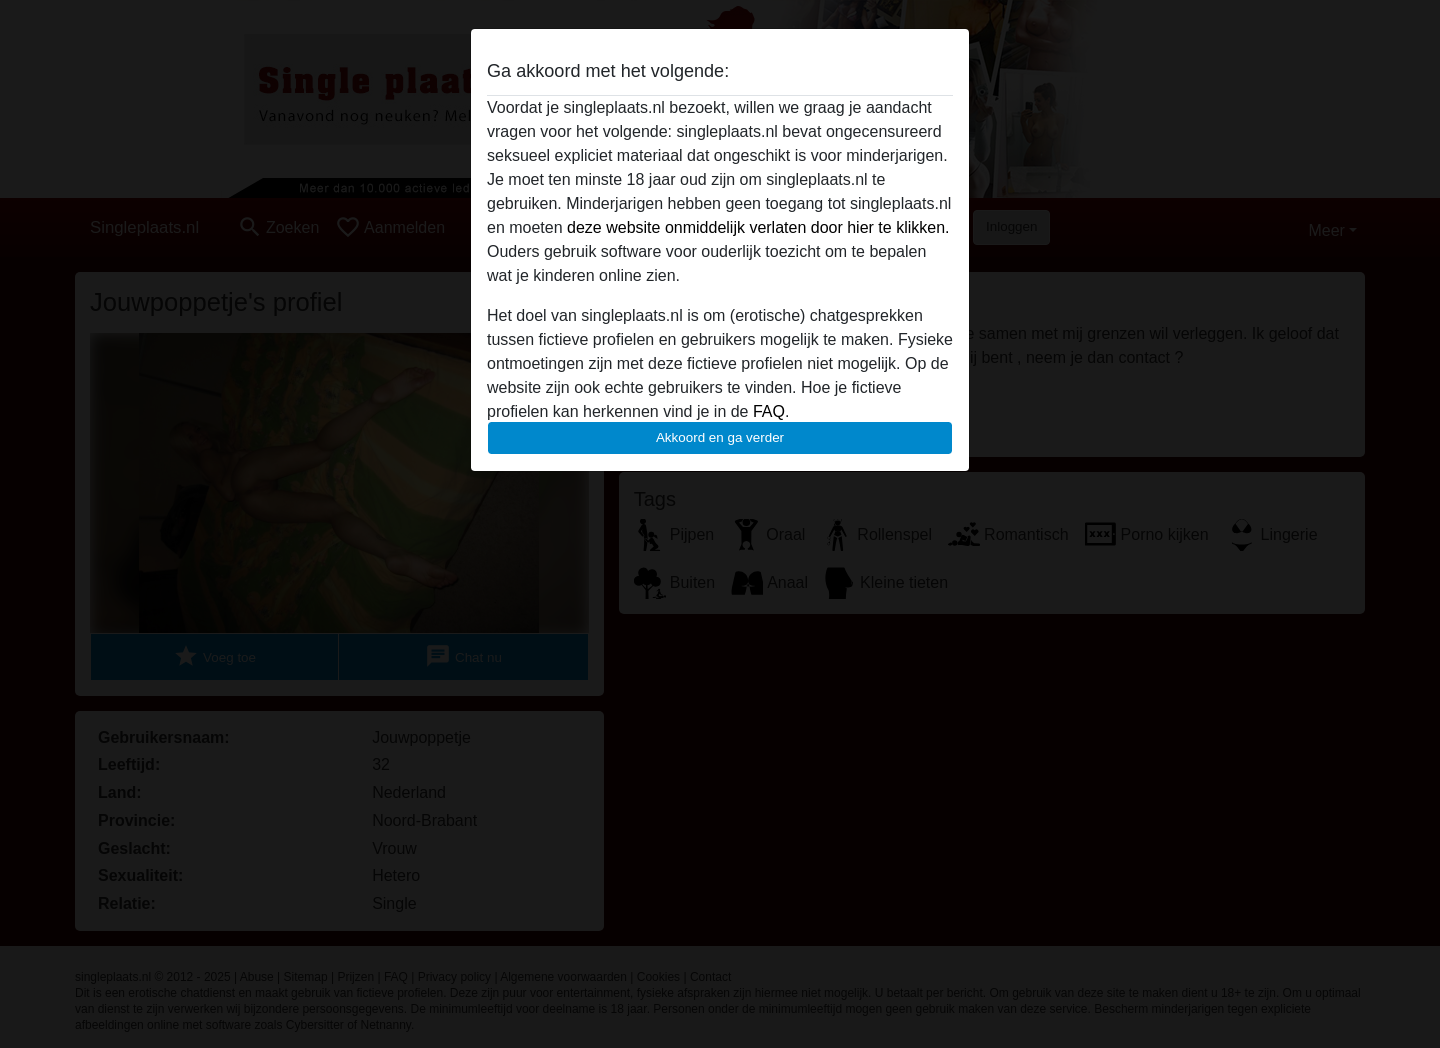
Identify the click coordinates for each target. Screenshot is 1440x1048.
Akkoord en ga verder (720, 437)
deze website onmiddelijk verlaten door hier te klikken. (758, 227)
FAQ (769, 411)
